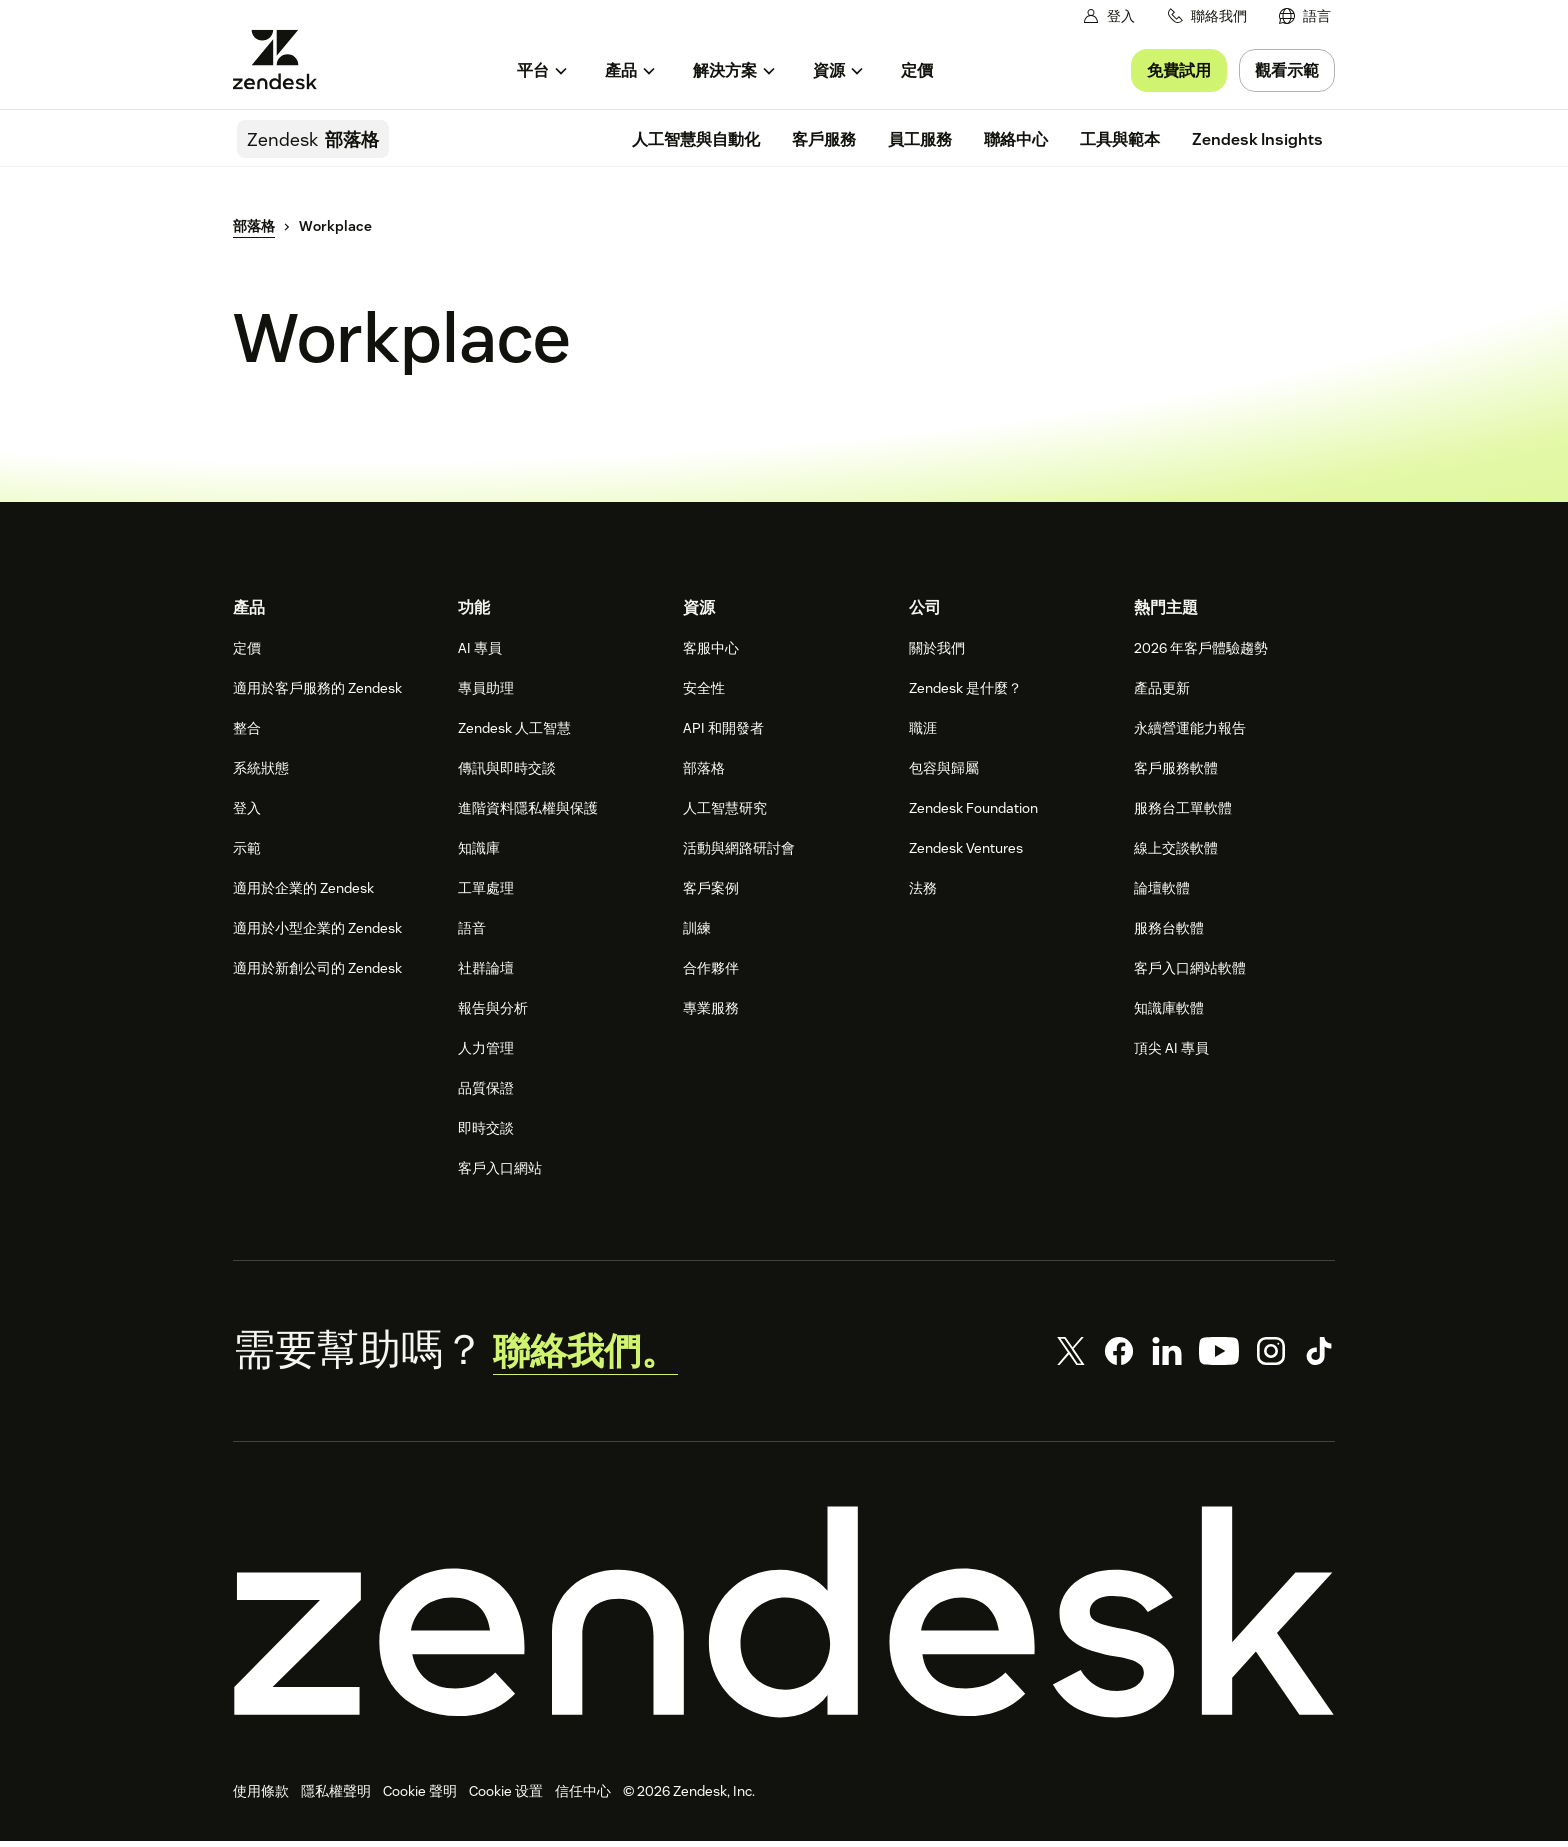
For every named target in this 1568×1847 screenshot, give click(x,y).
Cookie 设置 (506, 1797)
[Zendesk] (784, 1618)
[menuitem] (1305, 16)
